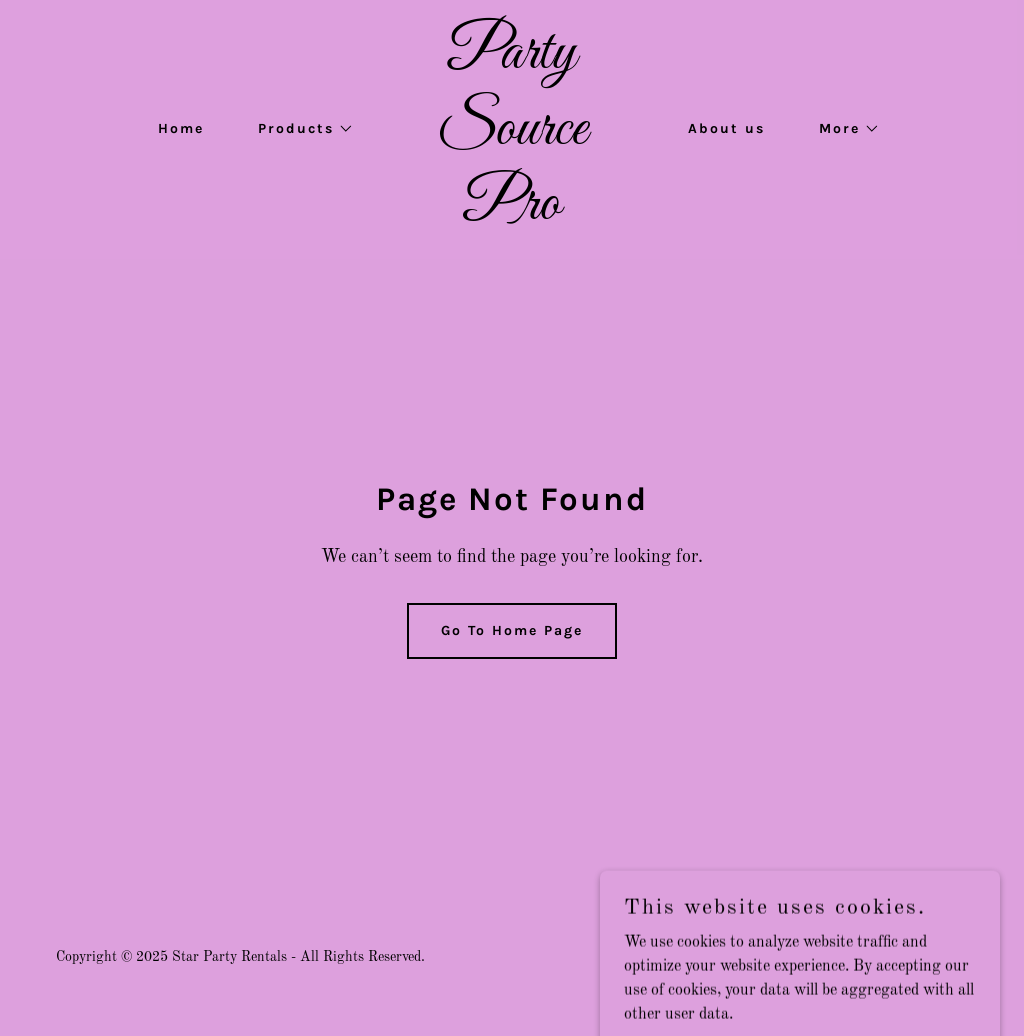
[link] (511, 215)
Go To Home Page (512, 630)
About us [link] (726, 128)
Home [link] (181, 128)
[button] (299, 129)
